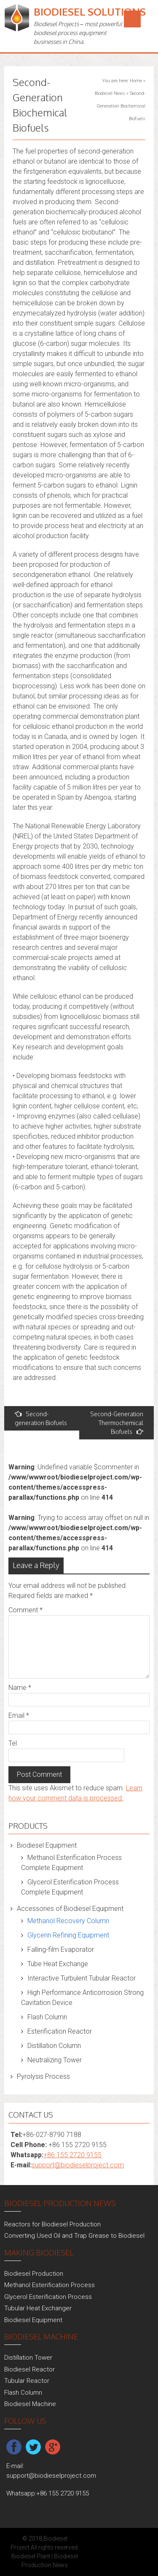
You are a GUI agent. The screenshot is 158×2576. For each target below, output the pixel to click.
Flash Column (47, 2017)
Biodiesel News (110, 93)
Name (19, 1688)
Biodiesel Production (33, 2273)
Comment (25, 1610)
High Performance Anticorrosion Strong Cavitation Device (82, 1998)
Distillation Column (54, 2046)
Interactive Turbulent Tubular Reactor (81, 1978)
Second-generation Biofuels (41, 1418)
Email (18, 1715)
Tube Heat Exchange (57, 1964)
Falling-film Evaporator (60, 1949)
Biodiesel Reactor (29, 2369)
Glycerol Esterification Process (48, 2297)
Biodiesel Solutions (90, 11)
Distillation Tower (28, 2357)
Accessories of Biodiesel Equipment (70, 1909)
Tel (12, 1743)
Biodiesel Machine (30, 2404)
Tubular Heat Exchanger (38, 2308)
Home (136, 81)
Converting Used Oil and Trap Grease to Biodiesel (74, 2235)
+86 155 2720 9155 (72, 2155)
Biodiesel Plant (30, 2556)
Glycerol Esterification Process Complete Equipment (70, 1887)
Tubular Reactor (26, 2381)
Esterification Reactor (59, 2031)
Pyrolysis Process (43, 2076)
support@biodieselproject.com (78, 2165)
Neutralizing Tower (54, 2060)
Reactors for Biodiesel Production (52, 2224)
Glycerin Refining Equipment (68, 1935)
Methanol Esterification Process (49, 2285)
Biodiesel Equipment (47, 1845)
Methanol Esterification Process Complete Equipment (71, 1863)
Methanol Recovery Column (68, 1921)
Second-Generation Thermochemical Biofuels (116, 1422)
